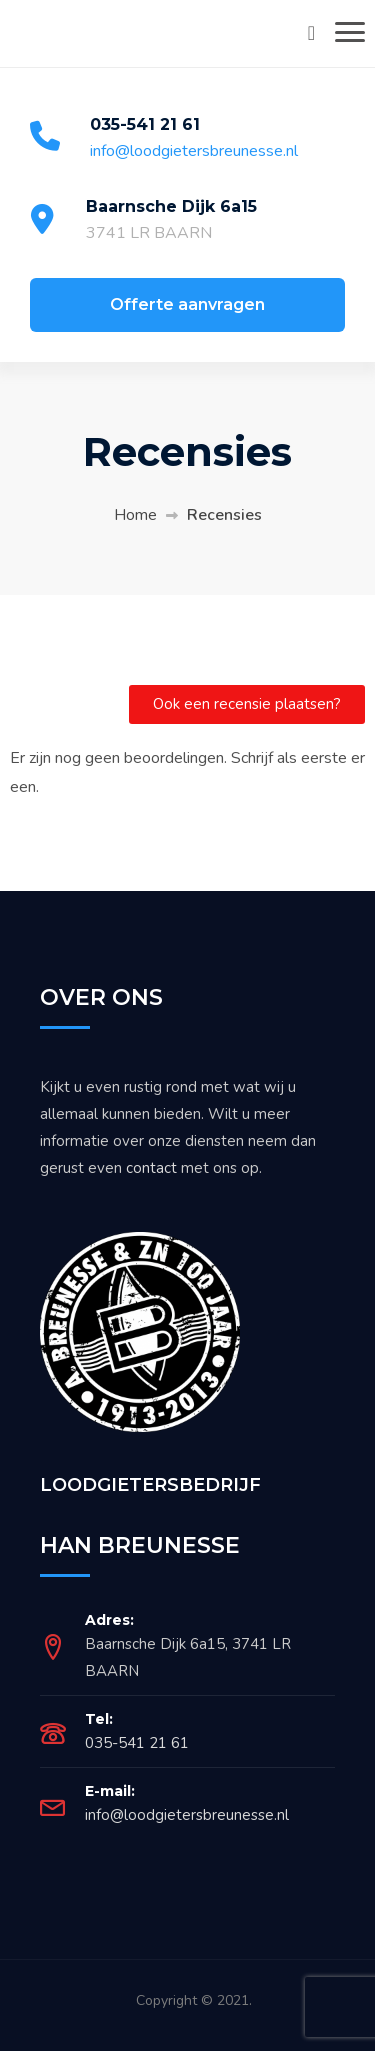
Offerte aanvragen (187, 304)
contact (151, 1168)
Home (135, 515)
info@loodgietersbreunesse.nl (194, 151)
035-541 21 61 (145, 124)
